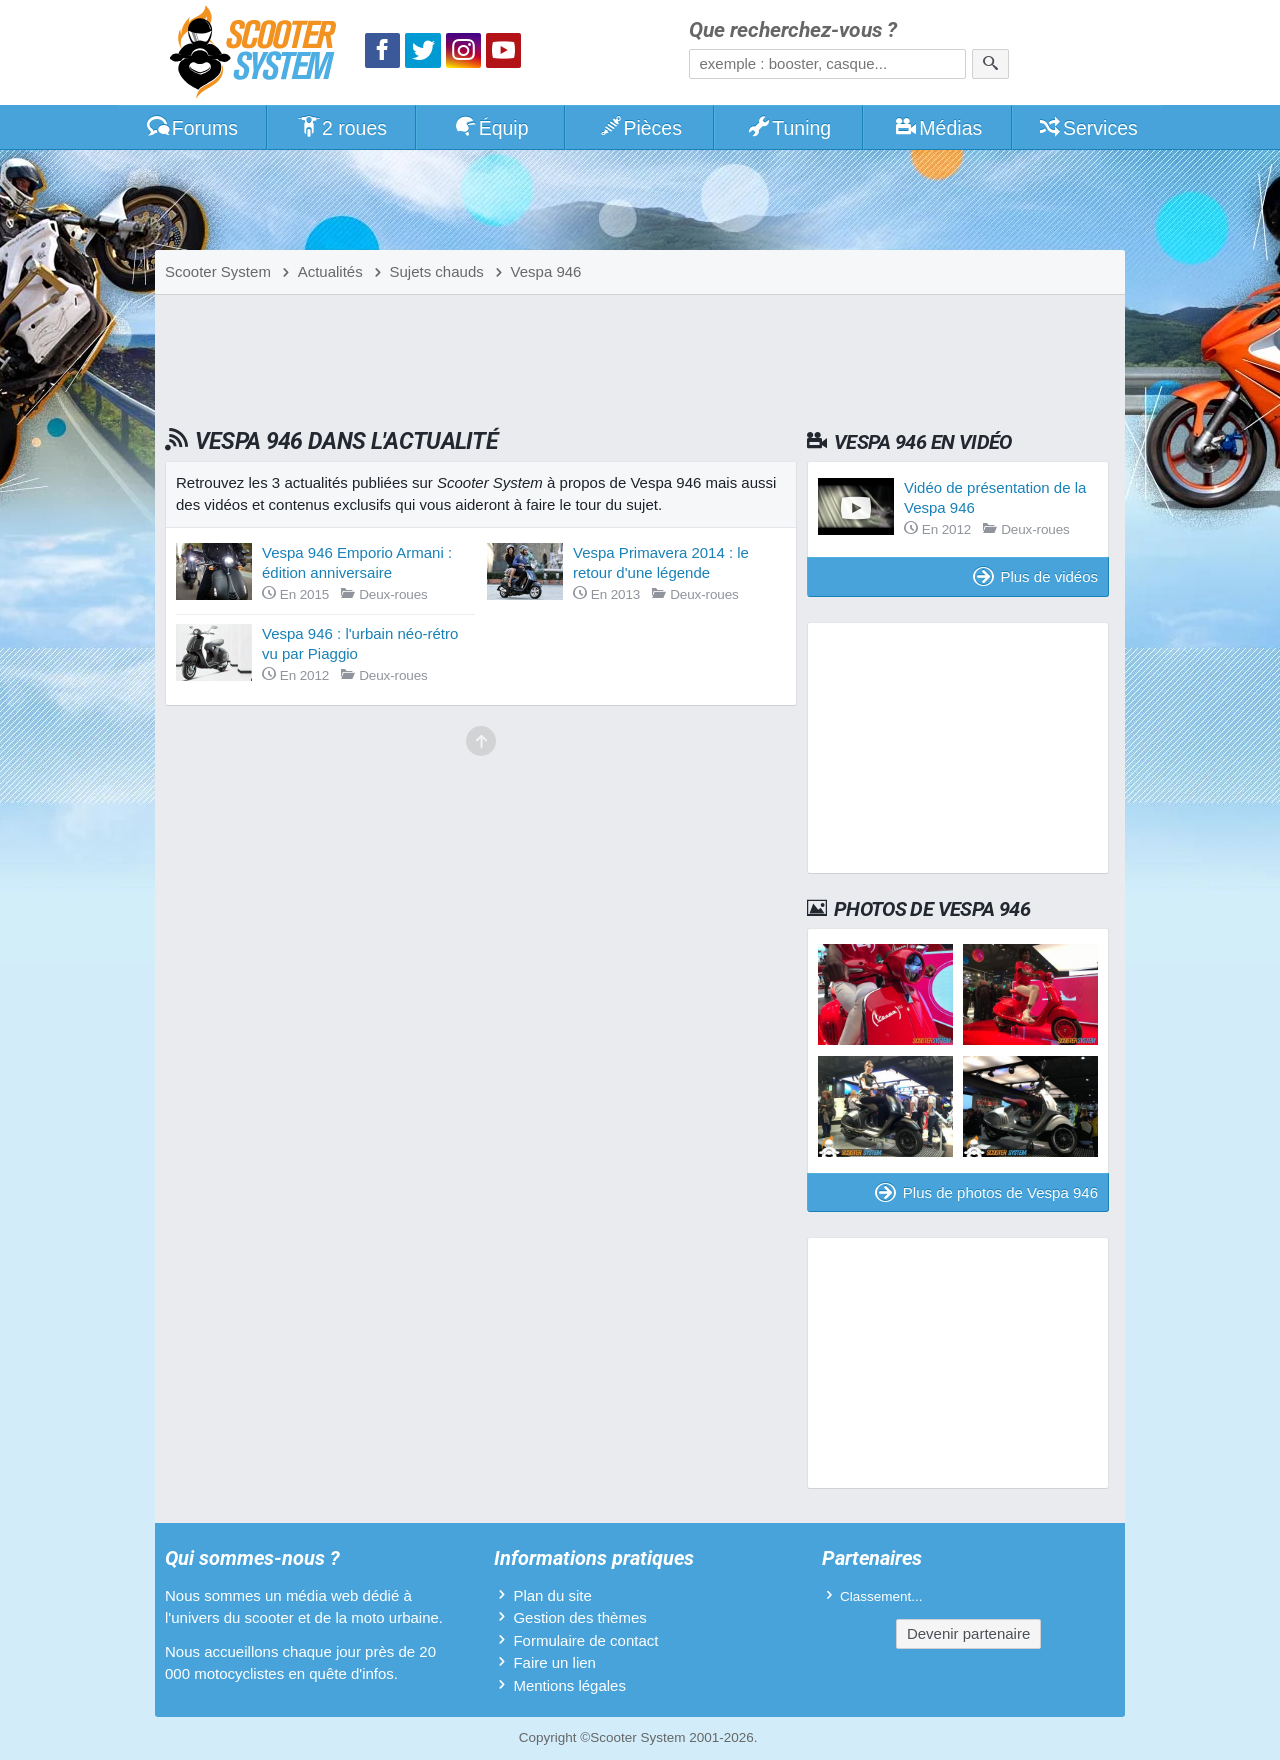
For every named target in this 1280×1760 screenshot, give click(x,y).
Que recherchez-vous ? (793, 30)
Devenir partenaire (968, 1633)
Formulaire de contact (585, 1640)
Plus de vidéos (1035, 576)
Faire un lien (554, 1662)
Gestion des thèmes (579, 1617)
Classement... (881, 1596)
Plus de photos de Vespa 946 (986, 1192)
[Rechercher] (990, 64)
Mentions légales (569, 1685)
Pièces (640, 128)
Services (1087, 128)
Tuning (789, 128)
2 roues (341, 128)
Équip (491, 128)
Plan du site (552, 1595)
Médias (938, 128)
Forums (192, 128)
